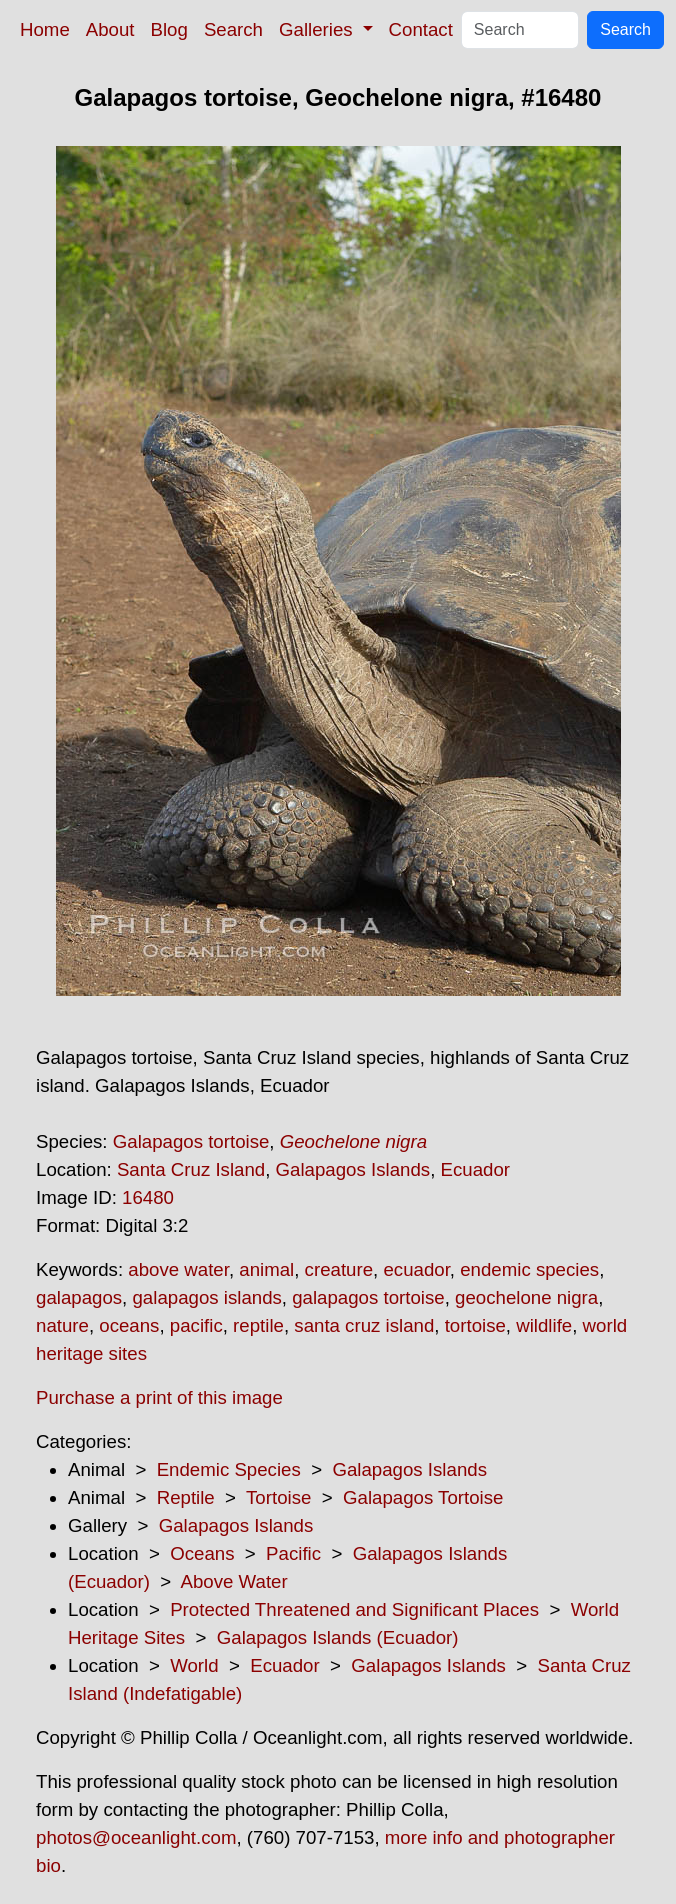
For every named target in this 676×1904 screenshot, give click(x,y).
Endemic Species (229, 1469)
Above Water (234, 1581)
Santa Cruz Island (191, 1169)
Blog (169, 29)
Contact (421, 29)
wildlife (544, 1325)
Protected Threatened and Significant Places (354, 1609)
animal (266, 1269)
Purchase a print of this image (159, 1397)
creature (339, 1269)
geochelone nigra (526, 1297)
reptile (258, 1325)
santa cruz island (364, 1325)
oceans (129, 1325)
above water (178, 1269)
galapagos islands (206, 1297)
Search (233, 29)
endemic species (529, 1269)
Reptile (186, 1497)
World (194, 1665)
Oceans (202, 1553)
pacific (196, 1325)
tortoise (475, 1325)
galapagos (79, 1297)
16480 (148, 1197)
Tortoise (278, 1497)
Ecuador (476, 1169)
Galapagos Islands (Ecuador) (338, 1637)
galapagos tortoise (368, 1297)
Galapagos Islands (353, 1169)
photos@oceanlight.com (136, 1837)
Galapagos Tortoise (423, 1497)
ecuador (416, 1269)
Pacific (293, 1553)
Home (45, 29)
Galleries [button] (318, 29)
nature (62, 1325)
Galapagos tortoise (191, 1141)
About (110, 29)
